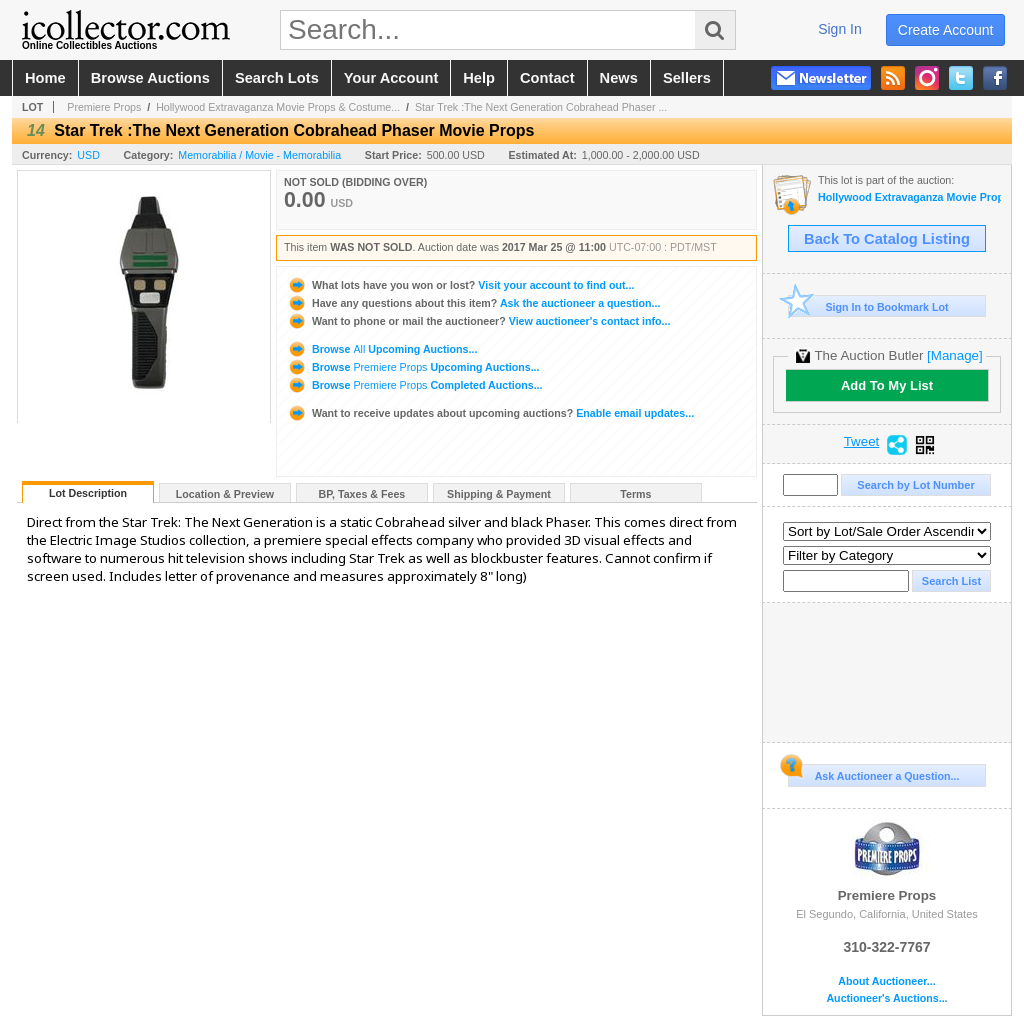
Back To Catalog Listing (887, 239)
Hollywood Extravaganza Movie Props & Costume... (278, 107)
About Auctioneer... (886, 981)
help (479, 78)
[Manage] (954, 355)
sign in (840, 29)
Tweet (862, 442)
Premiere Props (104, 107)
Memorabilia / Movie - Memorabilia (259, 155)
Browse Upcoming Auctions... (382, 349)
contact (547, 78)
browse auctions (150, 78)
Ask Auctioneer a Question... (873, 773)
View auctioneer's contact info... (478, 321)
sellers (687, 78)
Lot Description (88, 493)
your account (391, 78)
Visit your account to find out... (460, 285)
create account (946, 30)
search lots (277, 78)
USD (88, 155)
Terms (635, 494)
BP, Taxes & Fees (362, 494)
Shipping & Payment (499, 494)
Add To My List (887, 385)
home (45, 78)
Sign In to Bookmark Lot (868, 306)
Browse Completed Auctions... (415, 385)
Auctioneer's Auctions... (886, 998)
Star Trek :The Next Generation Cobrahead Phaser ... (541, 107)
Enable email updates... (490, 413)
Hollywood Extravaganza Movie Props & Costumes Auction (909, 197)
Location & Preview (225, 494)
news (619, 78)
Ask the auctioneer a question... (473, 303)
